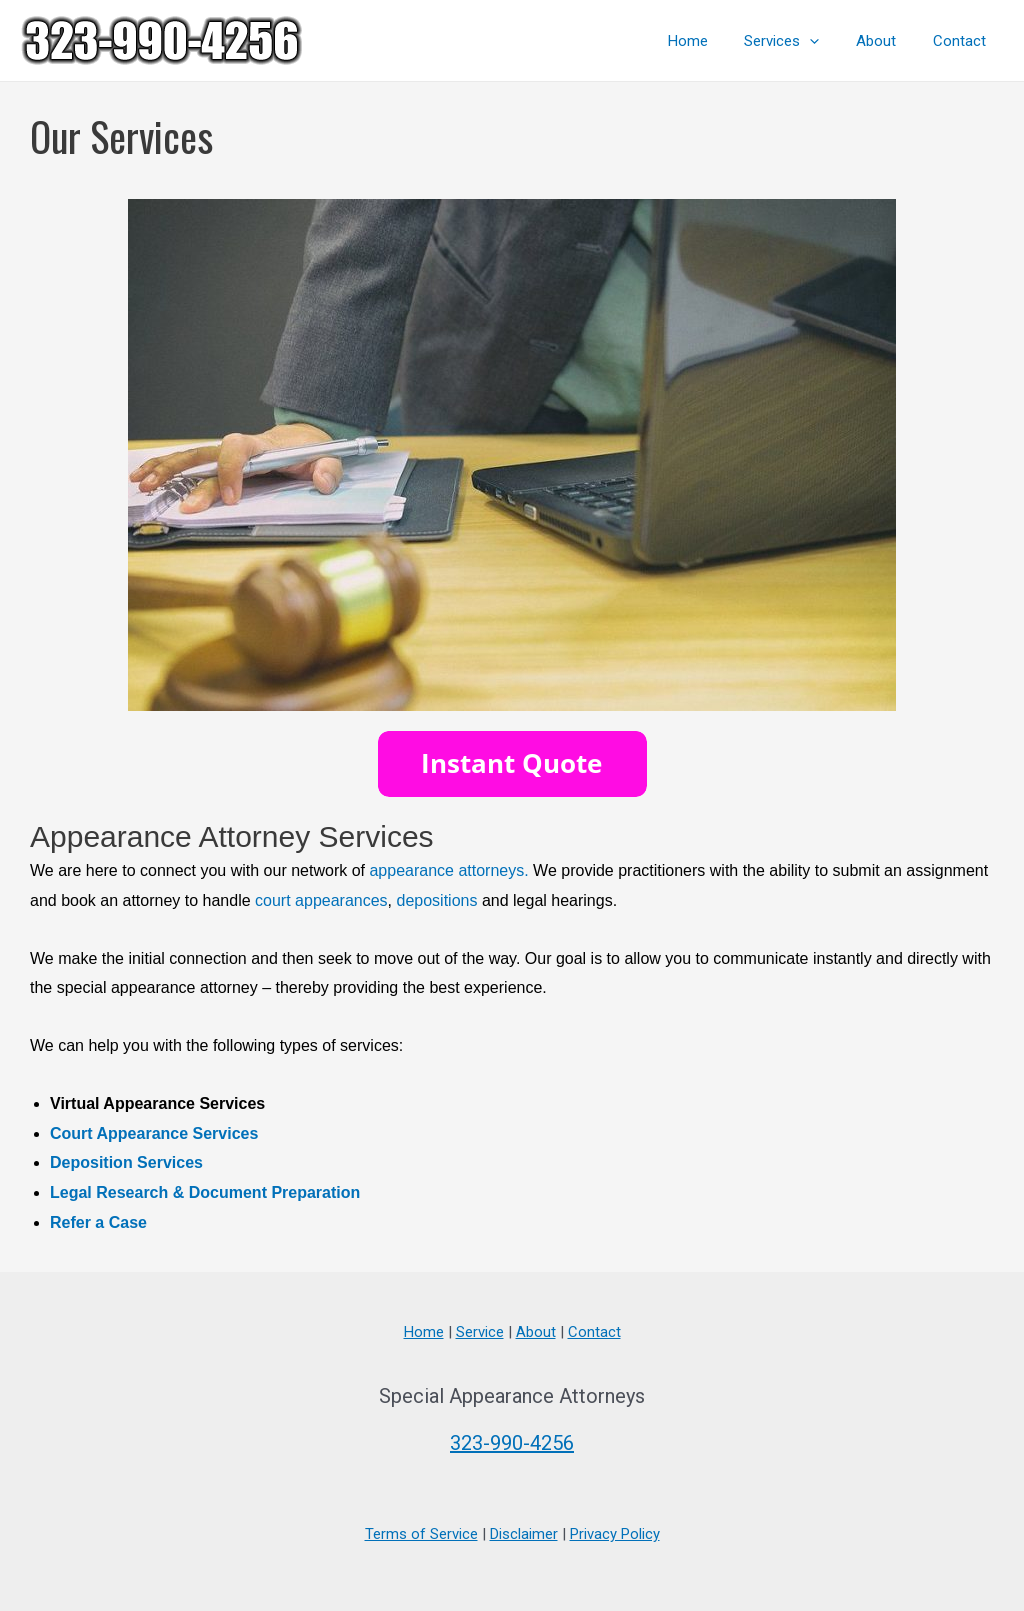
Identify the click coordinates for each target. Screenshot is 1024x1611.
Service (480, 1332)
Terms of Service (421, 1534)
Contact (962, 41)
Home (711, 41)
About (886, 41)
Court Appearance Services (154, 1133)
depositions (436, 900)
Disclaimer (524, 1534)
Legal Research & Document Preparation (205, 1192)
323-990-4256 (512, 1443)
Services (798, 41)
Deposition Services (126, 1162)
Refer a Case (98, 1222)
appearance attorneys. (448, 870)
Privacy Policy (615, 1534)
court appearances (321, 900)
